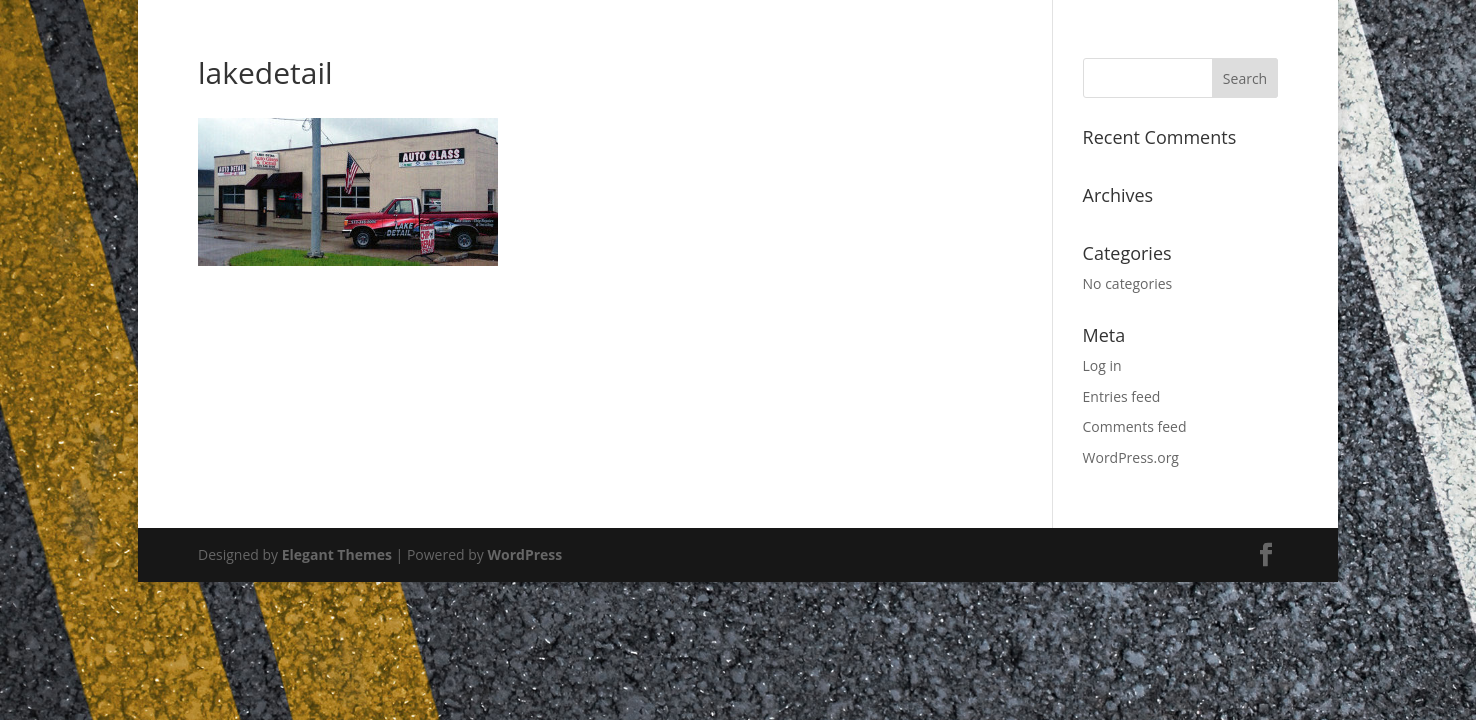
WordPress (524, 554)
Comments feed (1135, 426)
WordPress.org (1131, 457)
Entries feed (1122, 396)
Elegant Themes (337, 554)
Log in (1102, 365)
